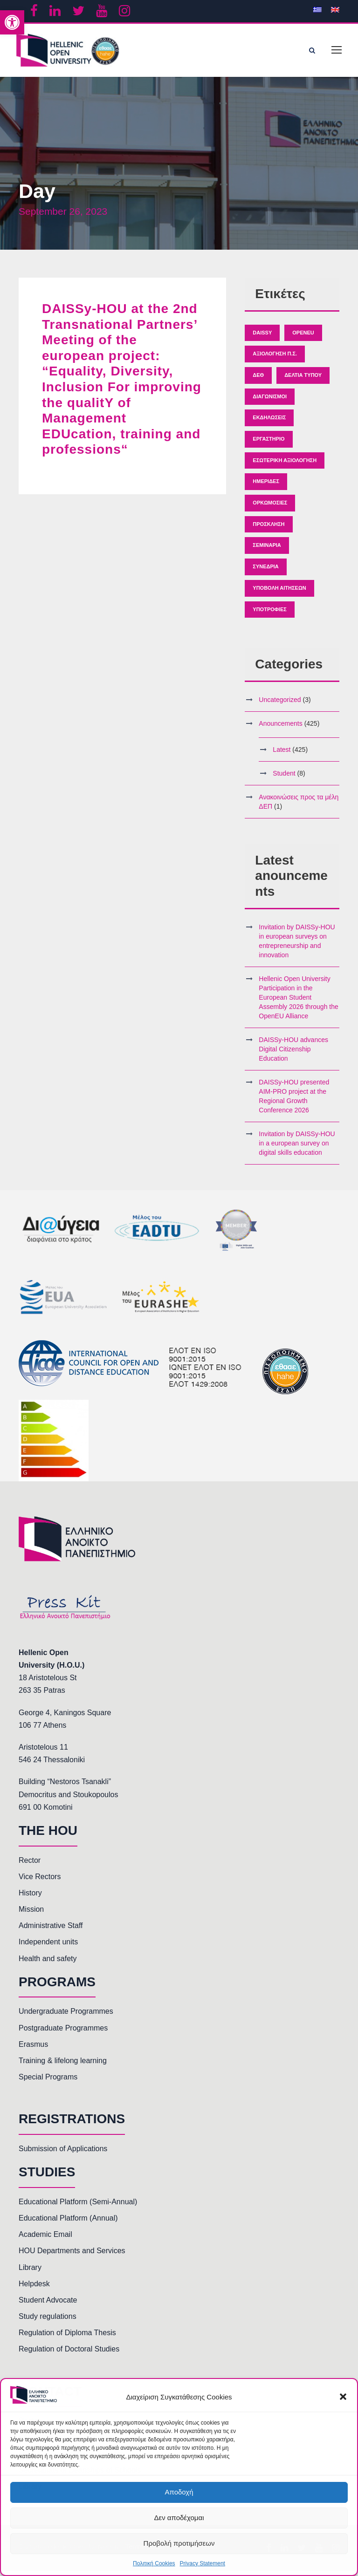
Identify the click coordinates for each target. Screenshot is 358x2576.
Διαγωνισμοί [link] (270, 401)
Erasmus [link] (33, 2049)
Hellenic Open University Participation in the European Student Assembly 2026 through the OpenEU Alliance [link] (298, 1002)
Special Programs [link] (48, 2082)
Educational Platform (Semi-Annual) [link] (78, 2207)
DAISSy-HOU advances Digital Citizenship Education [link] (293, 1054)
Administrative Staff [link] (51, 1931)
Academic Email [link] (45, 2239)
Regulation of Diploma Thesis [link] (67, 2338)
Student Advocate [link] (48, 2305)
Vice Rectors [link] (40, 1882)
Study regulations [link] (47, 2321)
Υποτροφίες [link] (269, 614)
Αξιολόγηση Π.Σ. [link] (275, 358)
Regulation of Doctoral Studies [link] (69, 2354)
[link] (12, 22)
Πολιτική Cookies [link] (154, 2563)
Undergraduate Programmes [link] (66, 2016)
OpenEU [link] (303, 337)
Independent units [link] (48, 1947)
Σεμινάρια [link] (267, 550)
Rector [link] (30, 1865)
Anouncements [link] (280, 728)
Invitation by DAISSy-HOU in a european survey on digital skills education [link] (297, 1148)
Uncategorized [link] (280, 705)
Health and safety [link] (48, 1964)
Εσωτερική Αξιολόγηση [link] (285, 465)
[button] (343, 2396)
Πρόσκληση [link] (268, 529)
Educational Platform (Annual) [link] (68, 2223)
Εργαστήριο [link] (268, 444)
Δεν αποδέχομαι (179, 2517)
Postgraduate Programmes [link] (63, 2033)
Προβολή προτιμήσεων (179, 2543)
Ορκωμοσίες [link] (270, 508)
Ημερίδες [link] (266, 486)
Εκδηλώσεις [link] (269, 422)
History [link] (30, 1898)
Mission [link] (31, 1914)
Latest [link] (281, 754)
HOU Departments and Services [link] (72, 2256)
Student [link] (284, 778)
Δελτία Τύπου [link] (303, 380)
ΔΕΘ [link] (258, 380)
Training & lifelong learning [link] (63, 2066)
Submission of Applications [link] (63, 2154)
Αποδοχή (179, 2492)
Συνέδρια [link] (265, 571)
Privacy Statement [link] (202, 2563)
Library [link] (30, 2272)
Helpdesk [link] (34, 2289)
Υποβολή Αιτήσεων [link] (279, 593)
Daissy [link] (262, 337)
